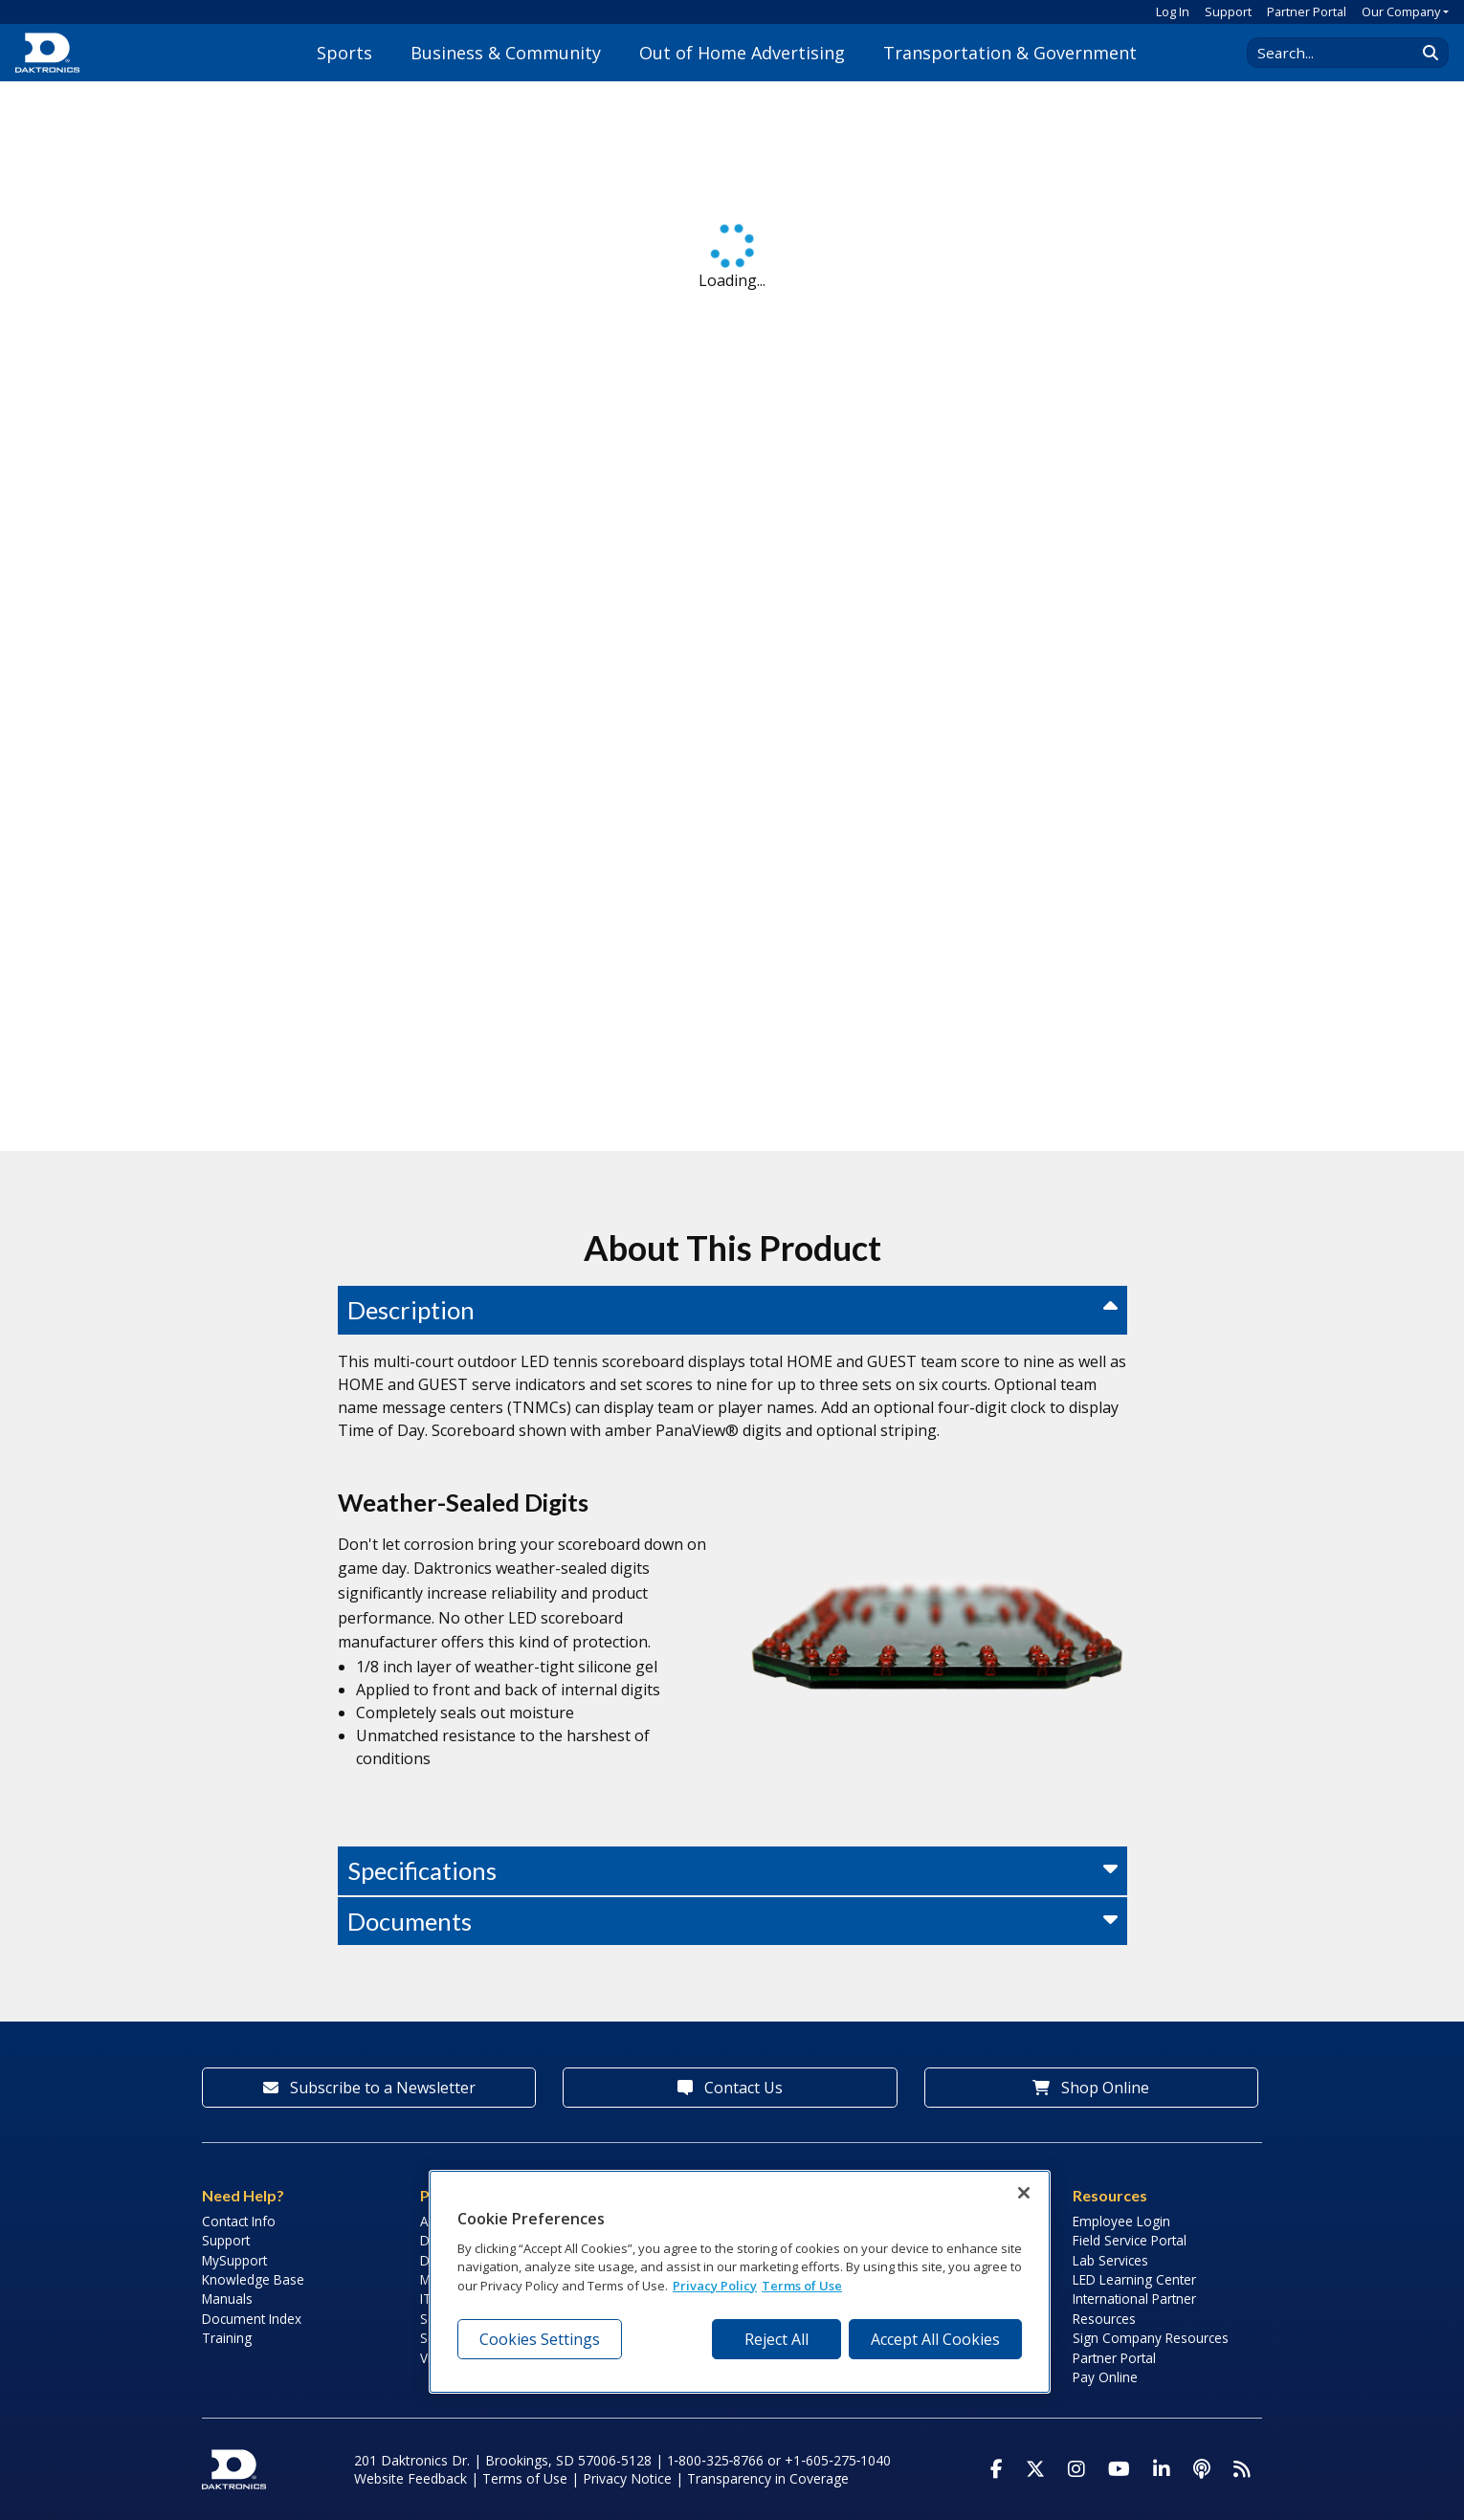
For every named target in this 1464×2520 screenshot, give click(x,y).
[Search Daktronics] (1340, 52)
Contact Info (239, 2221)
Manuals (227, 2298)
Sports (344, 52)
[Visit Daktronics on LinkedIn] (1161, 2469)
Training (227, 2338)
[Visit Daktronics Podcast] (1201, 2469)
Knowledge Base (253, 2279)
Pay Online (1105, 2377)
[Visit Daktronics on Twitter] (1035, 2469)
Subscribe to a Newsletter (369, 2087)
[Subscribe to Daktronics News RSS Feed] (1242, 2469)
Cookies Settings (539, 2339)
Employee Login (1121, 2221)
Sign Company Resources (1151, 2338)
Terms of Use (524, 2478)
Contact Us (730, 2087)
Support (1228, 11)
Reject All (776, 2339)
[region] (740, 2282)
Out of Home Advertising (742, 52)
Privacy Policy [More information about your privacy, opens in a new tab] (715, 2285)
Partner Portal (1306, 11)
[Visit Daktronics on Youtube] (1119, 2469)
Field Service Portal (1130, 2240)
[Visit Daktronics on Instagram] (1076, 2469)
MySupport (234, 2260)
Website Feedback (410, 2478)
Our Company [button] (1401, 11)
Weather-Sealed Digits (463, 1502)
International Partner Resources (1134, 2308)
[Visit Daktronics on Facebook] (996, 2469)
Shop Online (1090, 2087)
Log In (1172, 11)
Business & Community (505, 52)
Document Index (251, 2319)
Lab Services (1110, 2260)
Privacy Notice (627, 2478)
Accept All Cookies (935, 2339)
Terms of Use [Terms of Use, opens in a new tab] (802, 2285)
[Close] (1024, 2193)
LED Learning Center (1134, 2279)
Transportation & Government (1010, 52)
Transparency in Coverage (768, 2478)
